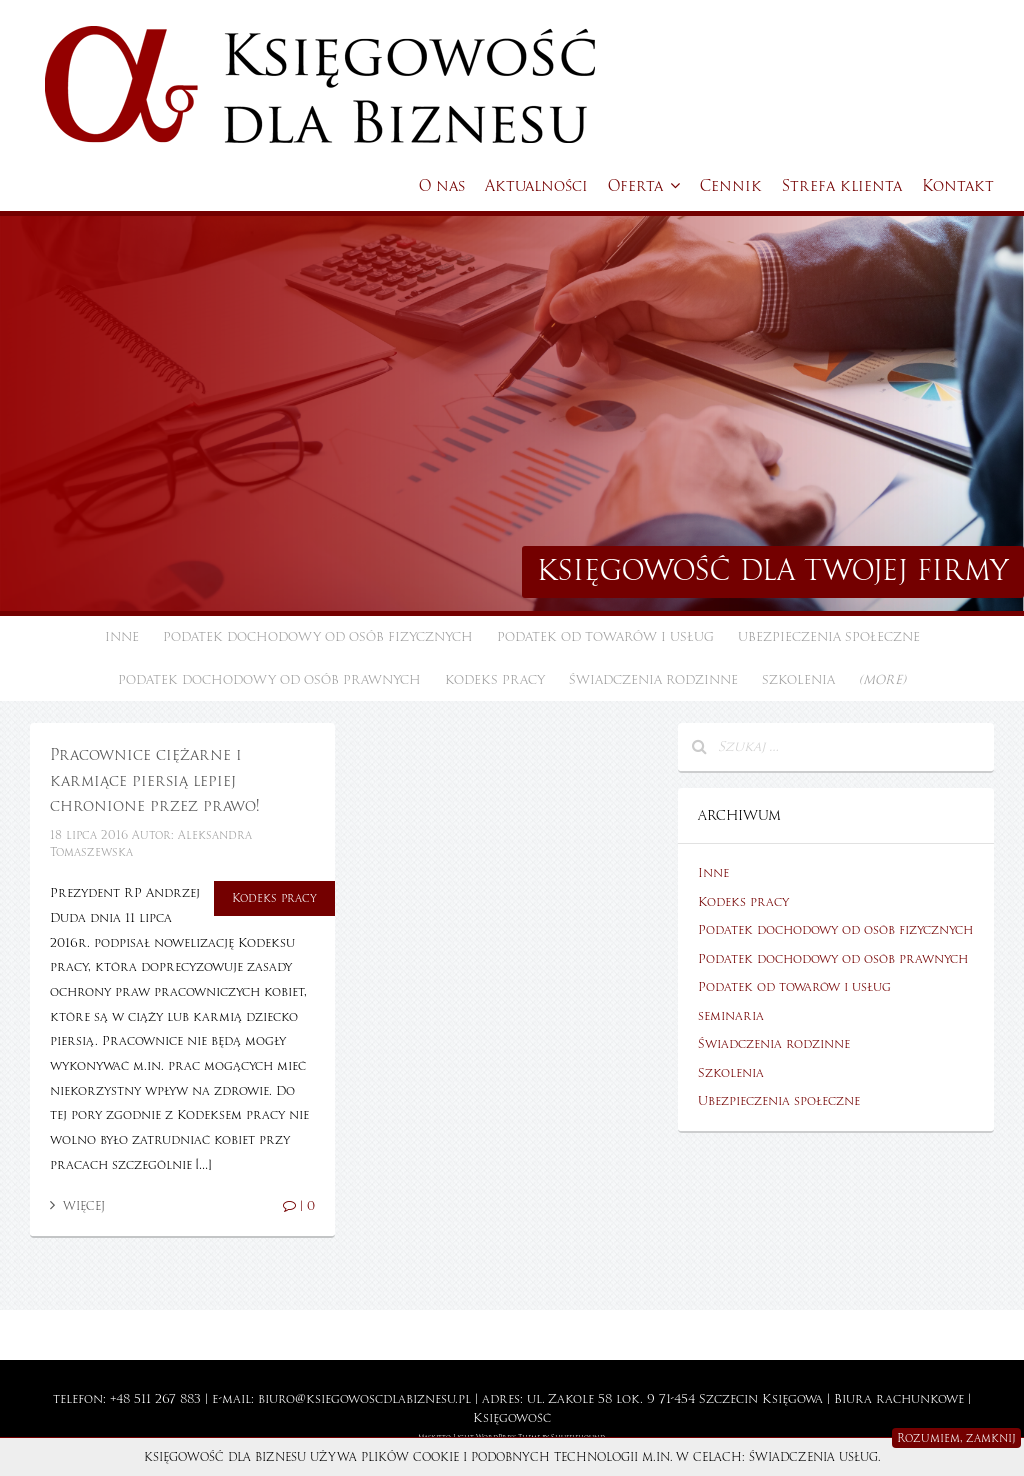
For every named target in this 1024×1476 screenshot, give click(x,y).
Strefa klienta (842, 186)
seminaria (731, 1016)
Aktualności (536, 186)
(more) (882, 680)
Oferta (644, 186)
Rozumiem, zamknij (956, 1438)
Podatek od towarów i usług (605, 637)
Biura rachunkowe (899, 1399)
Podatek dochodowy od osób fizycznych (318, 637)
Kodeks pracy (495, 680)
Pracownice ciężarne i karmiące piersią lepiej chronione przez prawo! (154, 780)
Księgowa (792, 1399)
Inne (122, 637)
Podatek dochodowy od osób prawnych (269, 680)
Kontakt (958, 186)
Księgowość (512, 1418)
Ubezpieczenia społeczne (829, 637)
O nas (442, 186)
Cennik (731, 186)
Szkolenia (798, 680)
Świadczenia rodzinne (653, 680)
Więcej (77, 1206)
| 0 (299, 1206)
